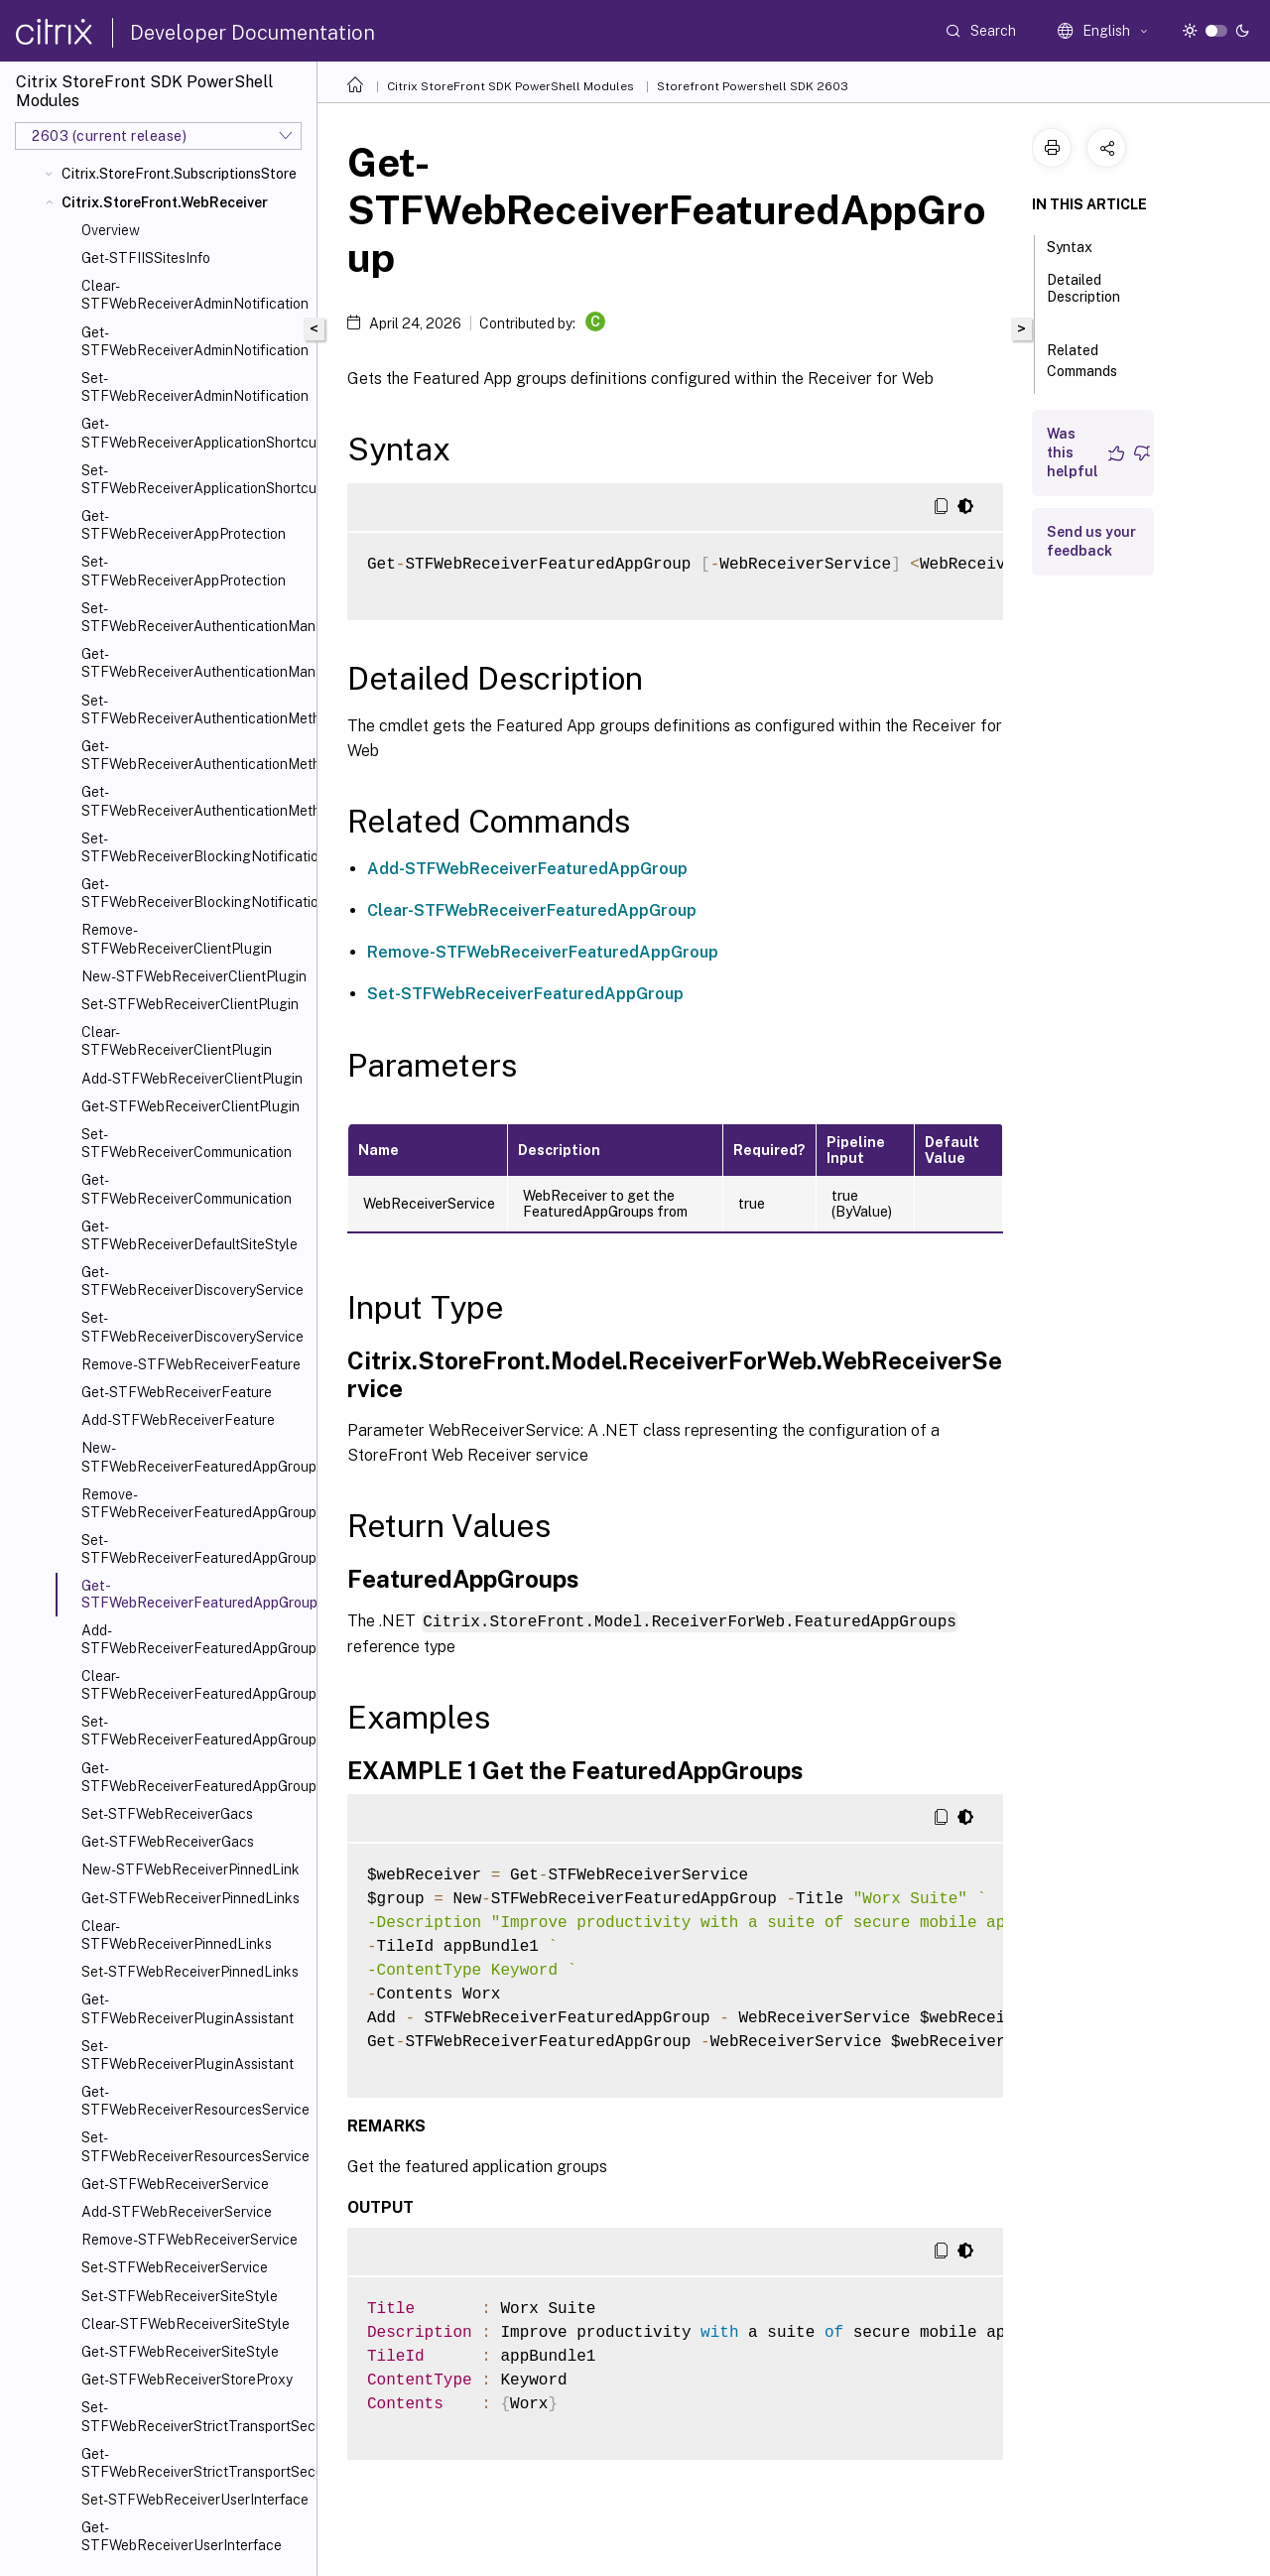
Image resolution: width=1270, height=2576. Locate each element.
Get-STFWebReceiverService (175, 2184)
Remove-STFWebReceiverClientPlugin (176, 939)
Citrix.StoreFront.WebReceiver (165, 202)
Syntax (1080, 245)
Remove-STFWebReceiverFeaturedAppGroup (195, 1503)
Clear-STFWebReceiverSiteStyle (185, 2324)
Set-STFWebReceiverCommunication (186, 1143)
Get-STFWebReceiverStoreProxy (187, 2379)
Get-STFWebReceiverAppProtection (183, 525)
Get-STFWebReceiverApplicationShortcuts (195, 433)
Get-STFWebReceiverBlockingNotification (195, 893)
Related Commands (1093, 360)
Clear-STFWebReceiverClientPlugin (176, 1041)
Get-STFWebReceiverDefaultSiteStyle (189, 1235)
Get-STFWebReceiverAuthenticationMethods (195, 755)
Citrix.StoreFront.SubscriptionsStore (179, 174)
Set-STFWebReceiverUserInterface (195, 2500)
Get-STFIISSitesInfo (145, 258)
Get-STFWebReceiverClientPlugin (190, 1106)
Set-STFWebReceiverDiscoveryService (192, 1327)
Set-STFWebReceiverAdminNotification (195, 387)
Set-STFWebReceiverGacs (167, 1814)
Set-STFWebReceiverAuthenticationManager (195, 617)
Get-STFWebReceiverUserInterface (181, 2536)
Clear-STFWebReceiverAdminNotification (195, 295)
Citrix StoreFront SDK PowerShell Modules (510, 86)
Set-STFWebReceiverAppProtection (183, 570)
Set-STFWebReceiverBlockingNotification (195, 847)
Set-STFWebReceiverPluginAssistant (187, 2055)
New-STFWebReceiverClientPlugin (194, 976)
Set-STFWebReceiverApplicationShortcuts (195, 479)
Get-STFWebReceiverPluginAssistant (187, 2008)
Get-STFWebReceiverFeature (176, 1392)
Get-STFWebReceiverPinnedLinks (190, 1898)
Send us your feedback (1091, 541)
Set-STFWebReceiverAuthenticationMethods (195, 709)
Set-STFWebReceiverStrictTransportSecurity (195, 2416)
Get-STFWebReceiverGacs (167, 1842)
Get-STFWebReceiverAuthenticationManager (195, 663)
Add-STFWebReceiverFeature (178, 1420)
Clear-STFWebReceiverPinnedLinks (176, 1935)
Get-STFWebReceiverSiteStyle (180, 2352)
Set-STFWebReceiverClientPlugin (190, 1004)
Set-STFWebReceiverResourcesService (195, 2146)
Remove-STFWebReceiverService (189, 2240)
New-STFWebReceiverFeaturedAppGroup (195, 1457)
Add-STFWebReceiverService (176, 2212)
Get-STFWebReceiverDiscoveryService (192, 1281)
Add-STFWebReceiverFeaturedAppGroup (195, 1639)
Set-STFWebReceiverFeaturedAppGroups (195, 1730)
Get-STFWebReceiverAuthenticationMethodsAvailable (195, 801)
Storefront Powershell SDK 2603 (752, 86)
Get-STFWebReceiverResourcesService (195, 2101)
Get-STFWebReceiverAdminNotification (195, 341)
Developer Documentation (252, 33)
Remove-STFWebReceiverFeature (191, 1364)
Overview (110, 230)
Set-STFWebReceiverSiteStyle (179, 2296)
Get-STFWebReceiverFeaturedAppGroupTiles (195, 1777)
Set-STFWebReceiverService (174, 2267)
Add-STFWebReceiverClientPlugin (192, 1079)
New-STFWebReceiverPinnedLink (190, 1869)
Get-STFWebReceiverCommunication (186, 1189)
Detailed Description (1083, 297)
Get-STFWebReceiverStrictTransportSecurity (195, 2463)
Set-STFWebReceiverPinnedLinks (190, 1972)
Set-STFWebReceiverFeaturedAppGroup (195, 1549)
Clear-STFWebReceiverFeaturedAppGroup (195, 1685)
